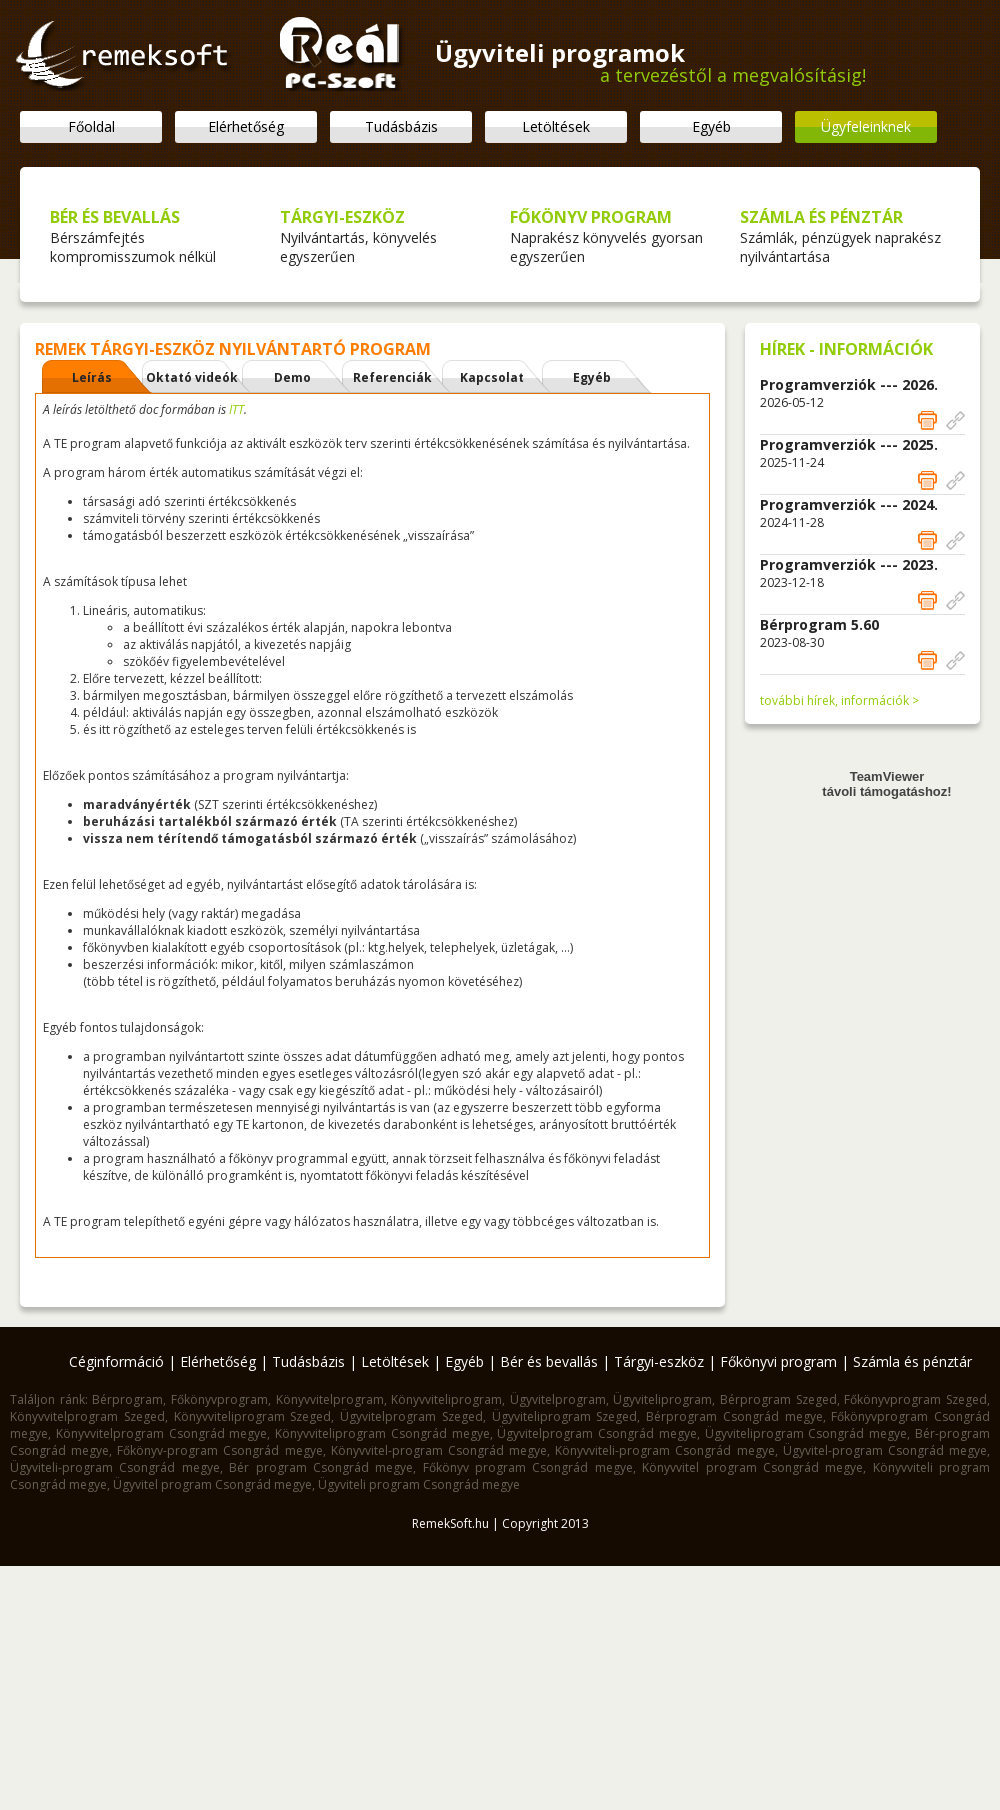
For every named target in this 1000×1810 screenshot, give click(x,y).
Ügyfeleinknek (866, 126)
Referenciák (392, 377)
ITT (236, 409)
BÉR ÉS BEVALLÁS (115, 217)
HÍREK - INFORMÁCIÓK (846, 349)
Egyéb (711, 126)
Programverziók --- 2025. (849, 444)
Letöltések (556, 126)
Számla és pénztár (912, 1361)
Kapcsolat (492, 377)
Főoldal (91, 126)
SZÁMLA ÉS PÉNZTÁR (821, 217)
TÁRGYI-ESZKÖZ (342, 217)
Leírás (92, 377)
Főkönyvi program (778, 1361)
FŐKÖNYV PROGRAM (591, 217)
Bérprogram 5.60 (819, 624)
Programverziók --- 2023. (849, 564)
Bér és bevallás (549, 1361)
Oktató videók (192, 377)
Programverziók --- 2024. (849, 504)
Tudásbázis (401, 126)
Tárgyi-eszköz (659, 1361)
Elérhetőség (246, 126)
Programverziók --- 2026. (849, 384)
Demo (292, 377)
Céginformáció (116, 1361)
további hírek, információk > (839, 700)
